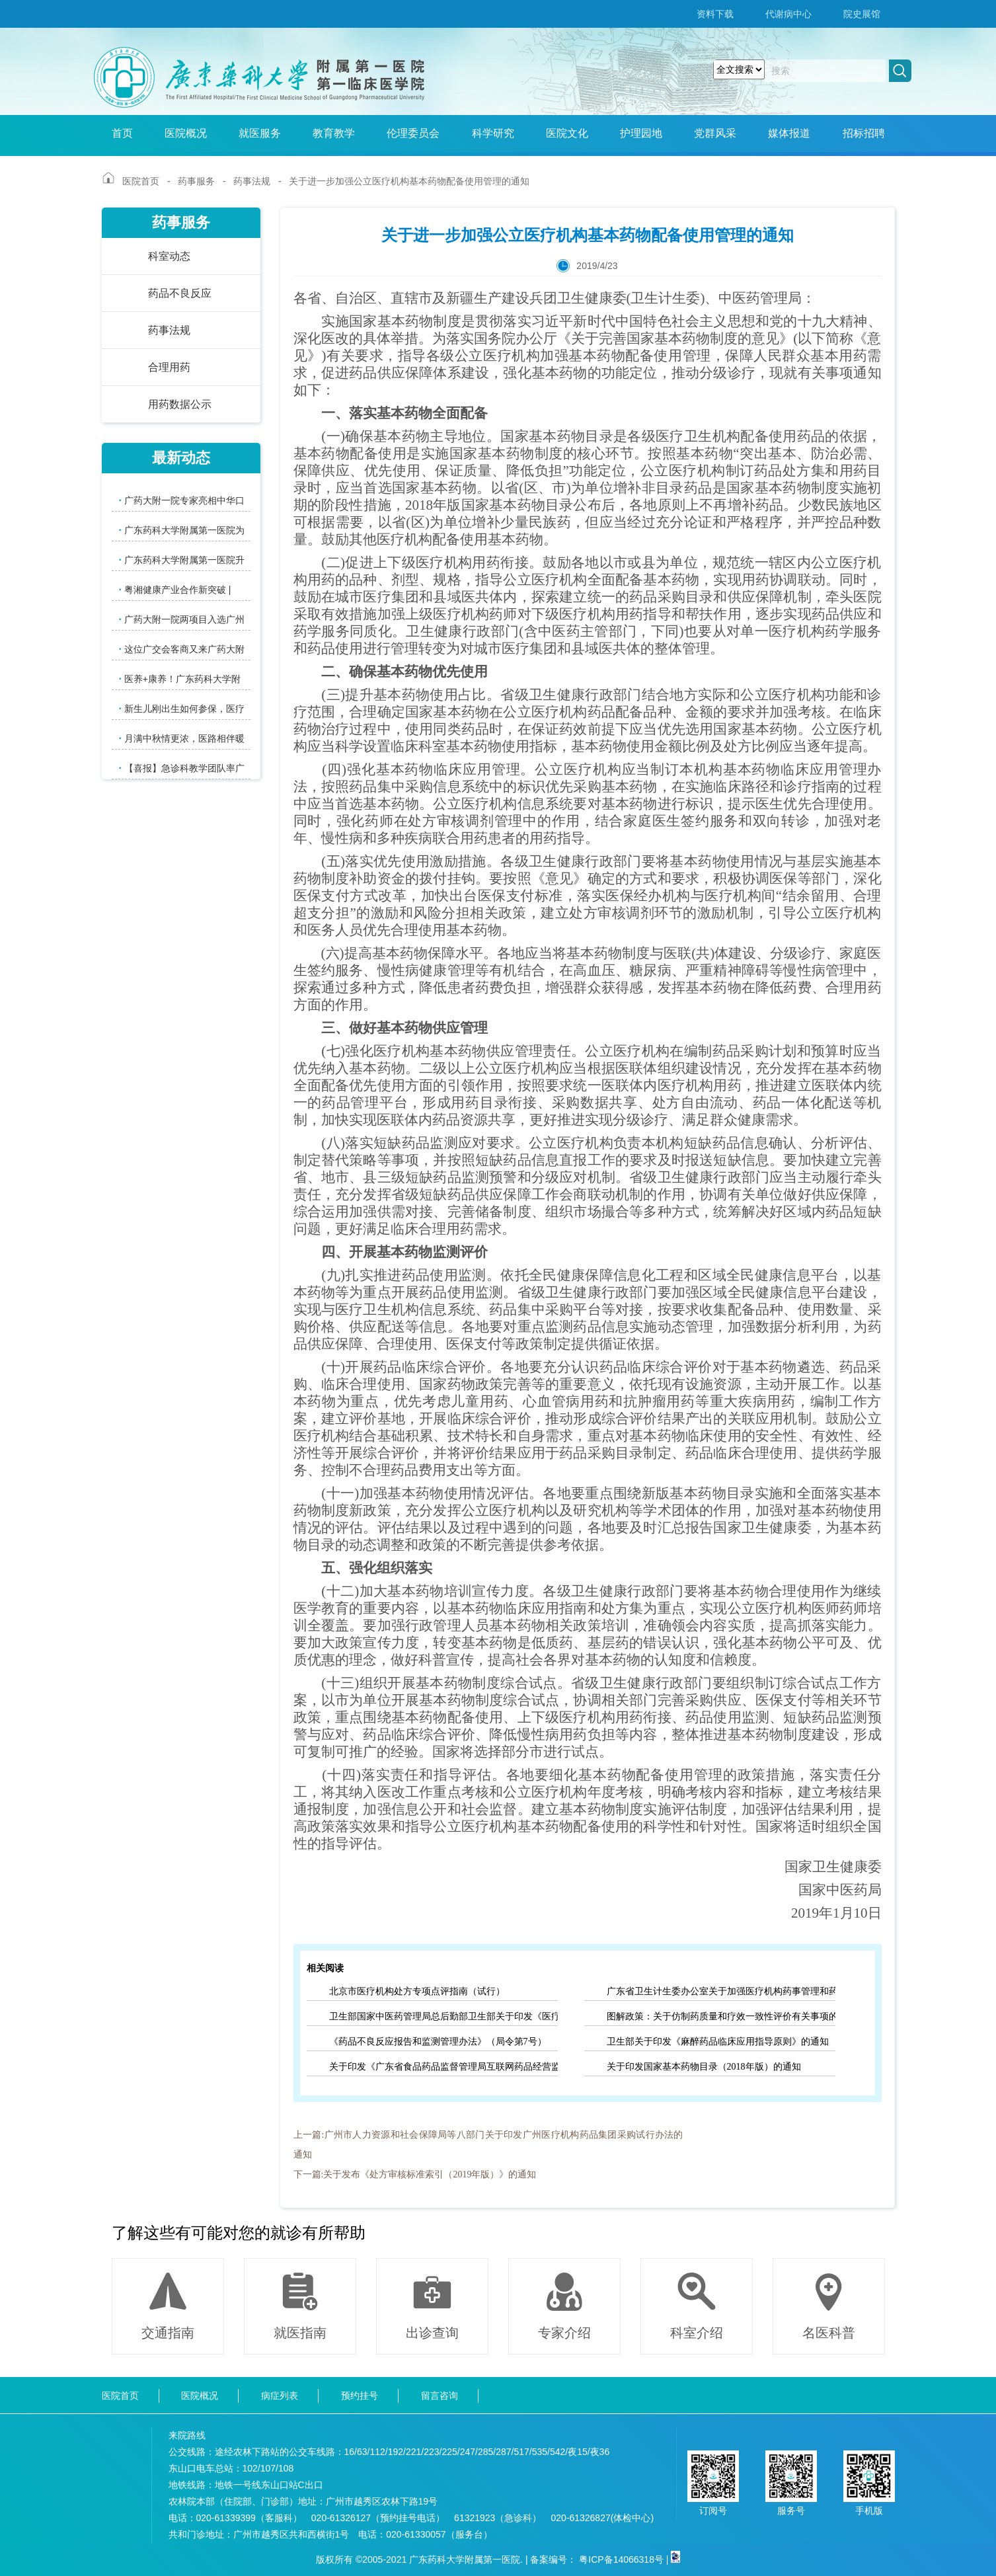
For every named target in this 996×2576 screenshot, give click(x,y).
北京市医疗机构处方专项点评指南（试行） (417, 1991)
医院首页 (140, 181)
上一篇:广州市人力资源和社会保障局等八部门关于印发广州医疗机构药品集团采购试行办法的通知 (488, 2145)
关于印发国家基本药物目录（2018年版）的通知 (704, 2067)
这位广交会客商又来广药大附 (182, 648)
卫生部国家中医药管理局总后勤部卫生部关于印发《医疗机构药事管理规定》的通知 (443, 2016)
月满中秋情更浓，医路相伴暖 (182, 738)
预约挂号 (359, 2395)
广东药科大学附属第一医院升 (182, 559)
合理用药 (169, 367)
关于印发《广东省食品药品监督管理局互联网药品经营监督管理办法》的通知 (443, 2067)
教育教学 (334, 133)
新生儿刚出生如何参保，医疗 (182, 708)
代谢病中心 (788, 14)
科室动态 (169, 256)
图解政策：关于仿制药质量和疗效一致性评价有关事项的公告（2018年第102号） (721, 2016)
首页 (122, 133)
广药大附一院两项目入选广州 (182, 619)
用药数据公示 (179, 404)
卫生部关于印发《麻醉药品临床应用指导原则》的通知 (718, 2042)
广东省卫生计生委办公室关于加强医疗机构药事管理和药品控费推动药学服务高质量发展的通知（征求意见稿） (721, 1991)
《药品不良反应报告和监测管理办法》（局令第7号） (438, 2042)
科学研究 (493, 133)
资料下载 (715, 14)
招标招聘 (864, 133)
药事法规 (251, 181)
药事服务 (196, 181)
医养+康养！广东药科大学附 (180, 678)
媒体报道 (789, 133)
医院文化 (567, 133)
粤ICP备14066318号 (621, 2559)
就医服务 (260, 133)
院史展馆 (861, 14)
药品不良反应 (179, 293)
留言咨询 (439, 2395)
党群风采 (715, 133)
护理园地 (641, 133)
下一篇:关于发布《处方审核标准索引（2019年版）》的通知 (415, 2174)
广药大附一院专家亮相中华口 (182, 500)
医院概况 (186, 133)
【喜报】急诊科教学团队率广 (182, 767)
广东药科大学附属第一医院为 (182, 529)
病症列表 (279, 2395)
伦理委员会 (413, 133)
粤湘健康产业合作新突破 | (175, 589)
